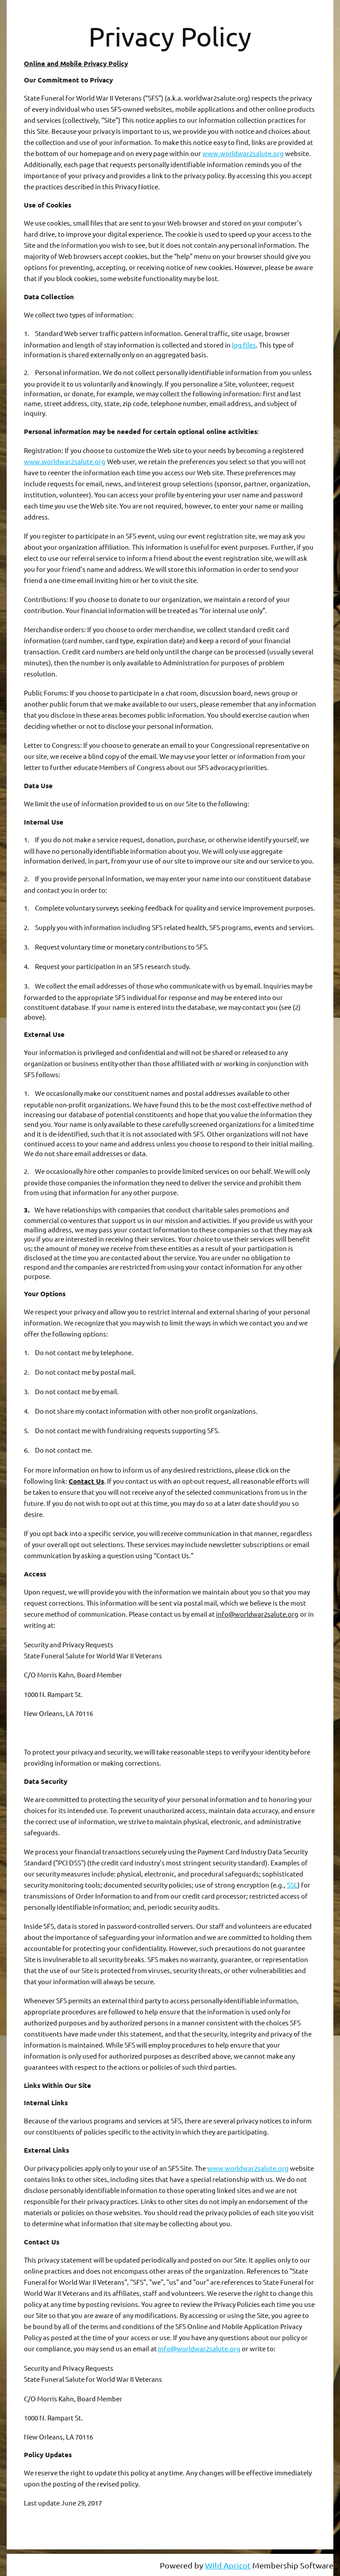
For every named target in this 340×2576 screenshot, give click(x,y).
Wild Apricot (228, 2565)
